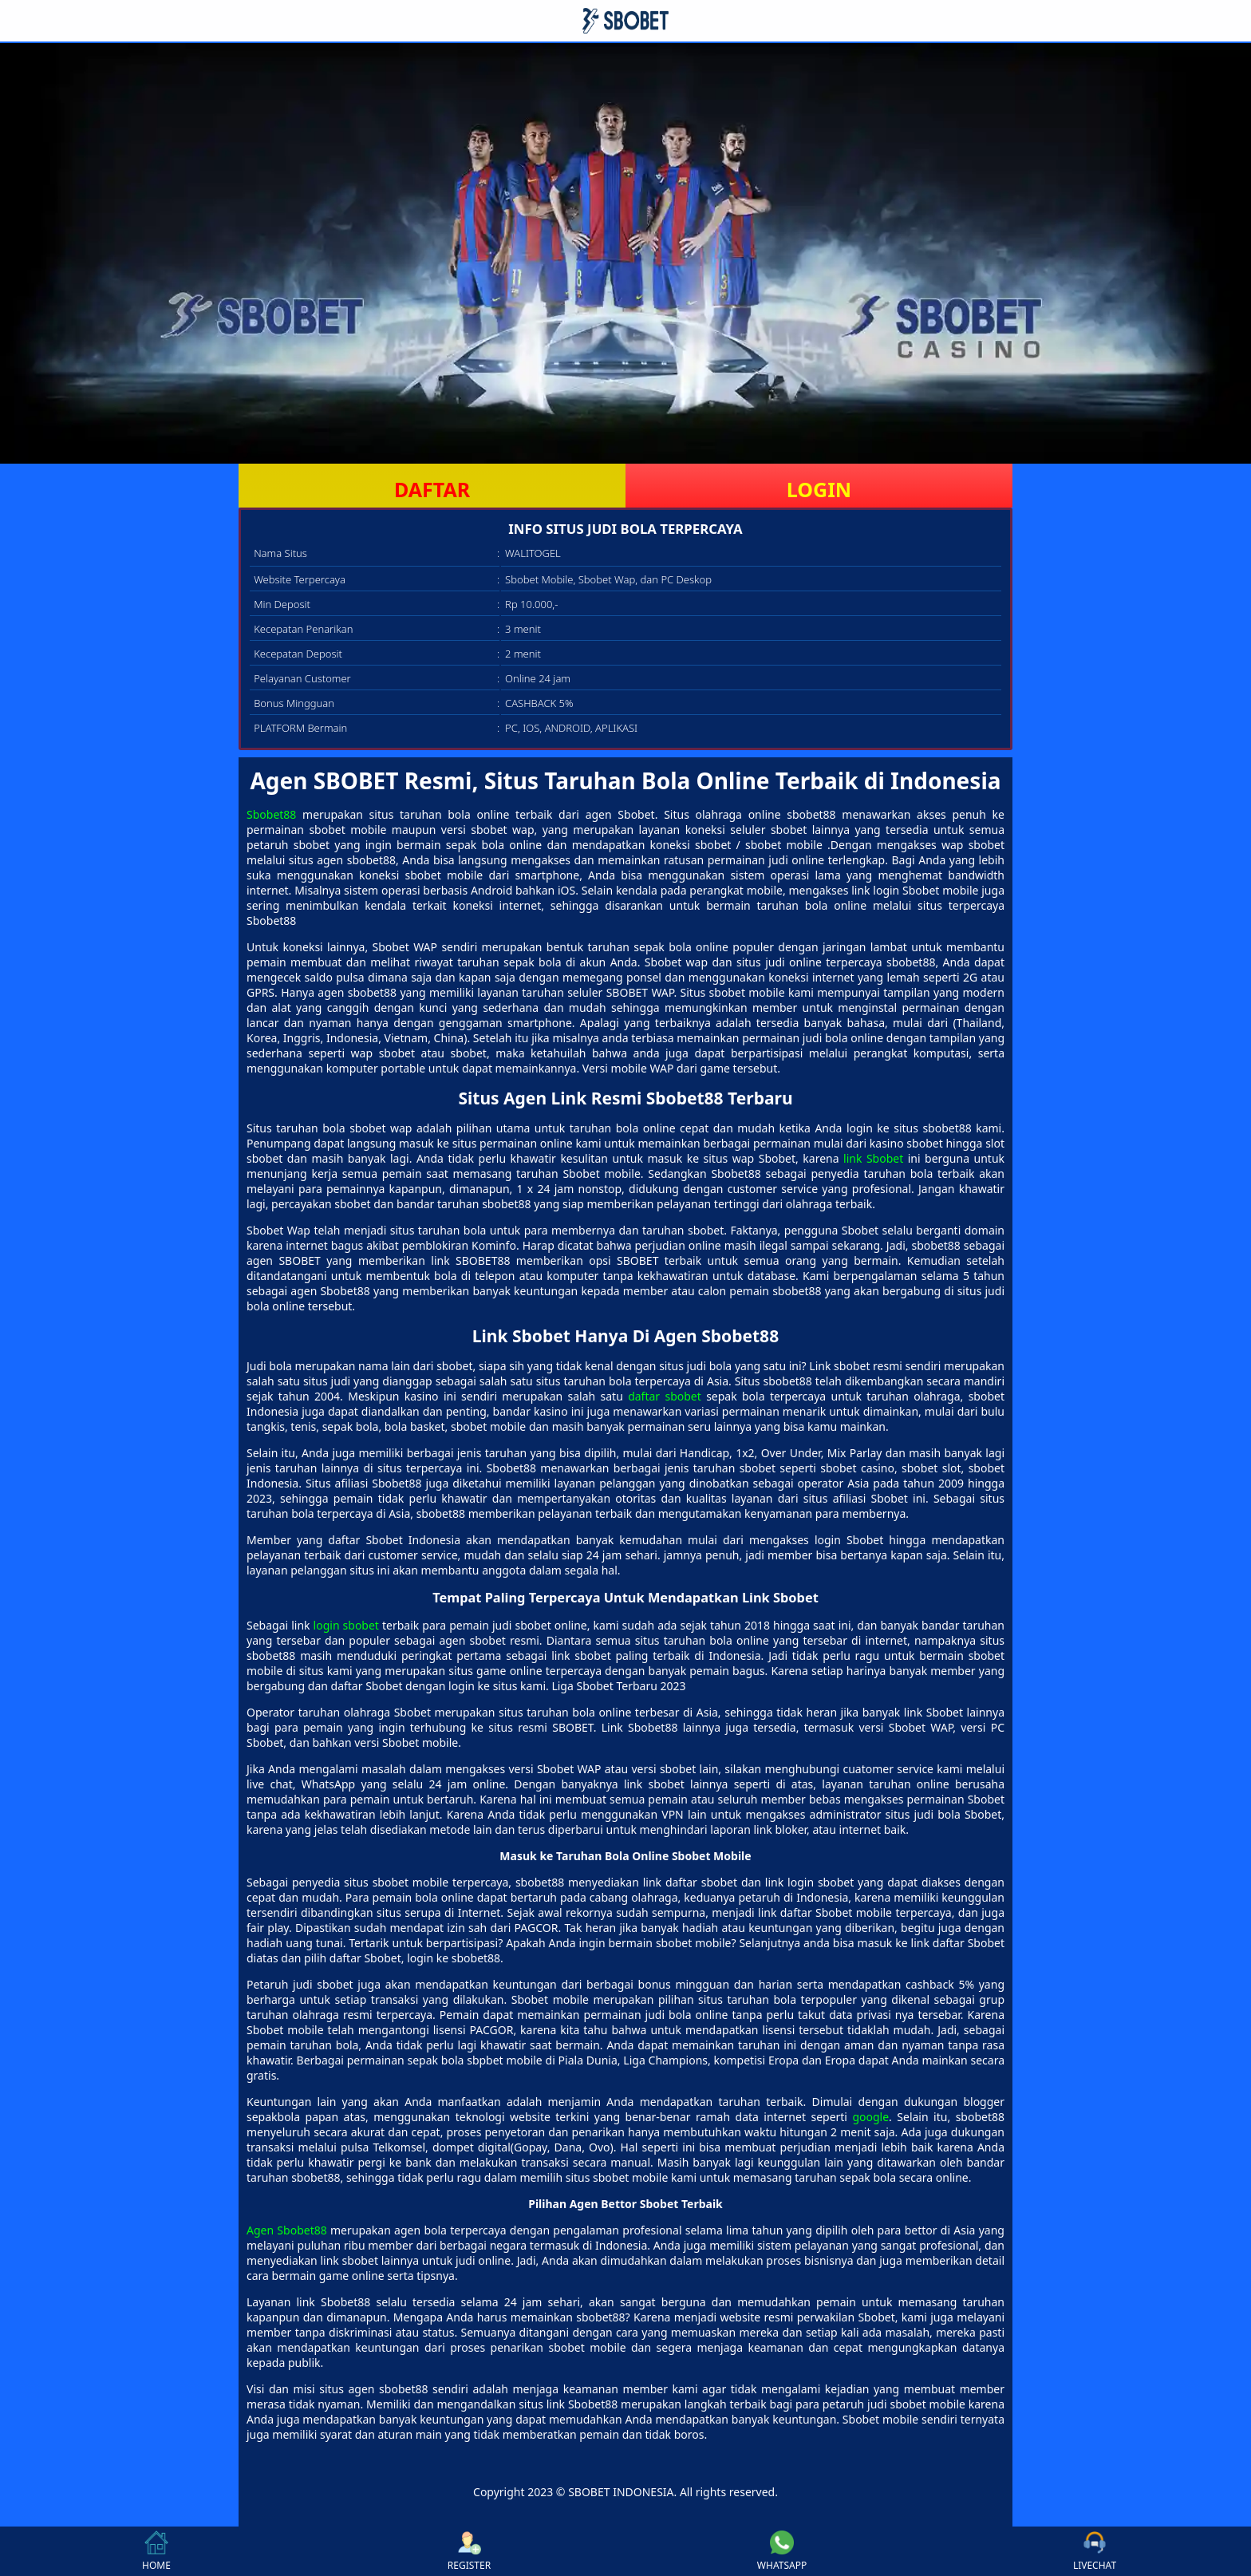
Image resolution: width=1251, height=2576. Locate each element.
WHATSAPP (782, 2551)
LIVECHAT (1094, 2551)
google (870, 2116)
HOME (156, 2551)
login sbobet (346, 1625)
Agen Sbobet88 (287, 2230)
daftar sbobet (664, 1396)
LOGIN (819, 489)
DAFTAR (432, 489)
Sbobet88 (271, 814)
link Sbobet (873, 1158)
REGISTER (469, 2551)
